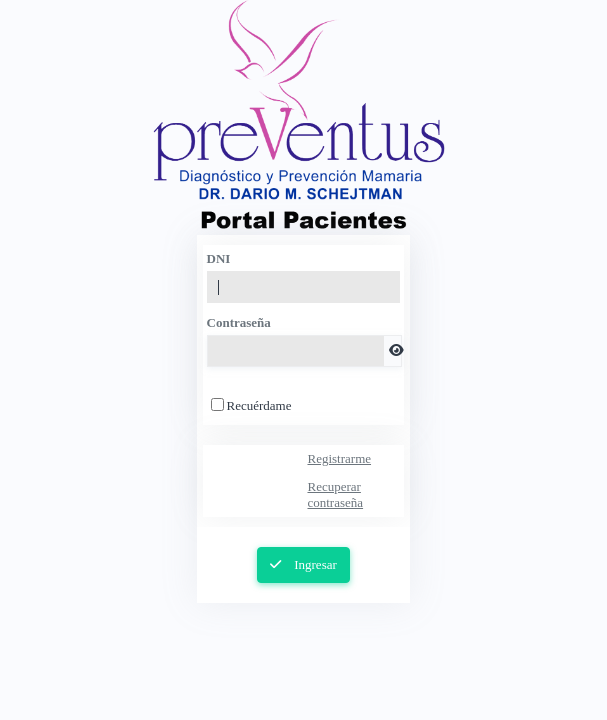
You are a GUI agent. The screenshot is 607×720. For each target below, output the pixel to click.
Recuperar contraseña (335, 494)
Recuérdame (259, 405)
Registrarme (339, 458)
